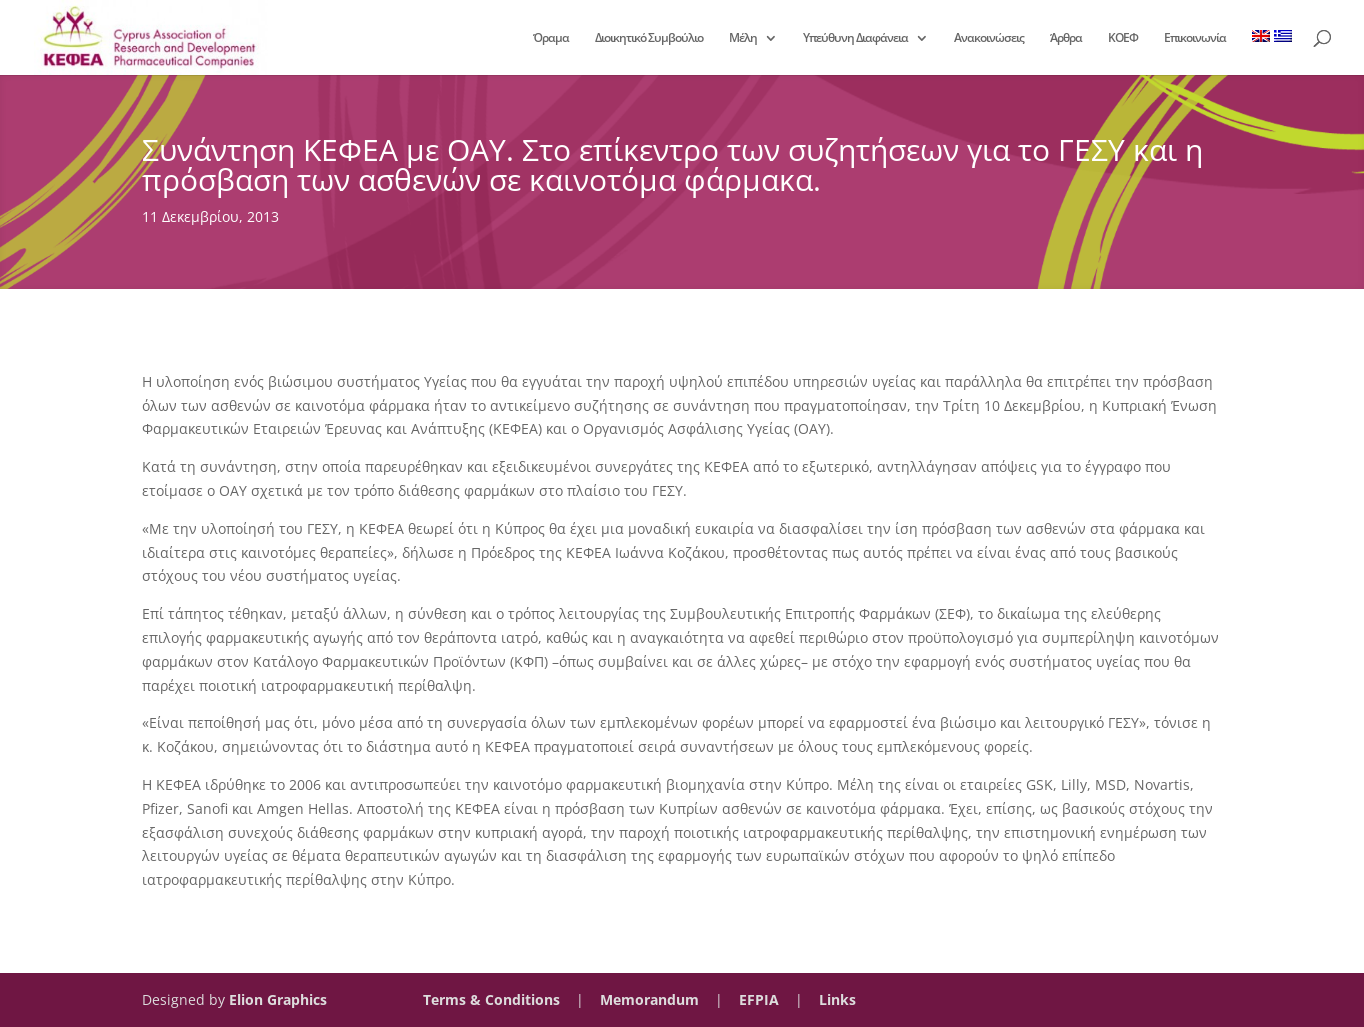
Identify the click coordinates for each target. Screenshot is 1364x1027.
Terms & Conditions (491, 999)
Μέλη (743, 38)
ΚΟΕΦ (1123, 38)
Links (837, 999)
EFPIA (759, 999)
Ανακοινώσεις (989, 38)
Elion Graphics (278, 999)
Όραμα (551, 38)
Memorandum (649, 999)
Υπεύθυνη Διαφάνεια (855, 38)
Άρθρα (1066, 38)
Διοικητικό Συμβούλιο (649, 38)
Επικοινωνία (1195, 38)
